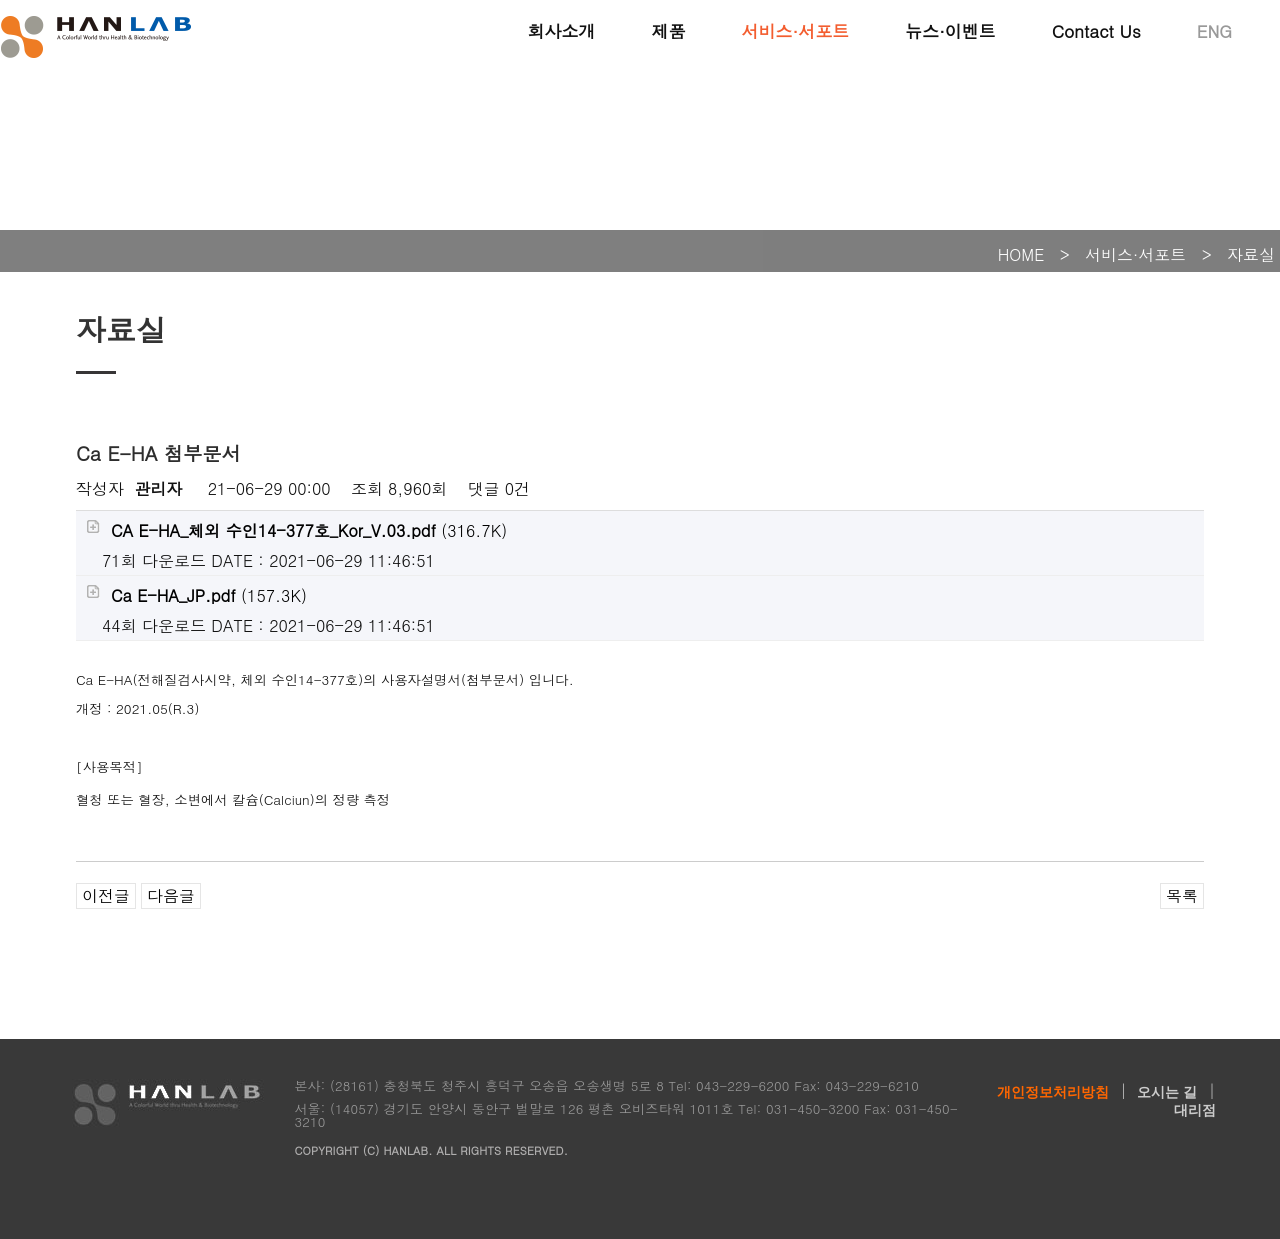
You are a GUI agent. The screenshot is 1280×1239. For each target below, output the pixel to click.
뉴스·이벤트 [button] (950, 30)
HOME (1021, 254)
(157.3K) (196, 595)
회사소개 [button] (561, 30)
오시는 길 (1167, 1092)
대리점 (1195, 1110)
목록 (1182, 895)
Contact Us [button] (1096, 30)
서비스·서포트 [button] (795, 30)
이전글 (106, 895)
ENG (1214, 30)
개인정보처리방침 (1053, 1092)
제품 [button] (668, 30)
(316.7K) (296, 530)
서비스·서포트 (1135, 254)
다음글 (171, 895)
